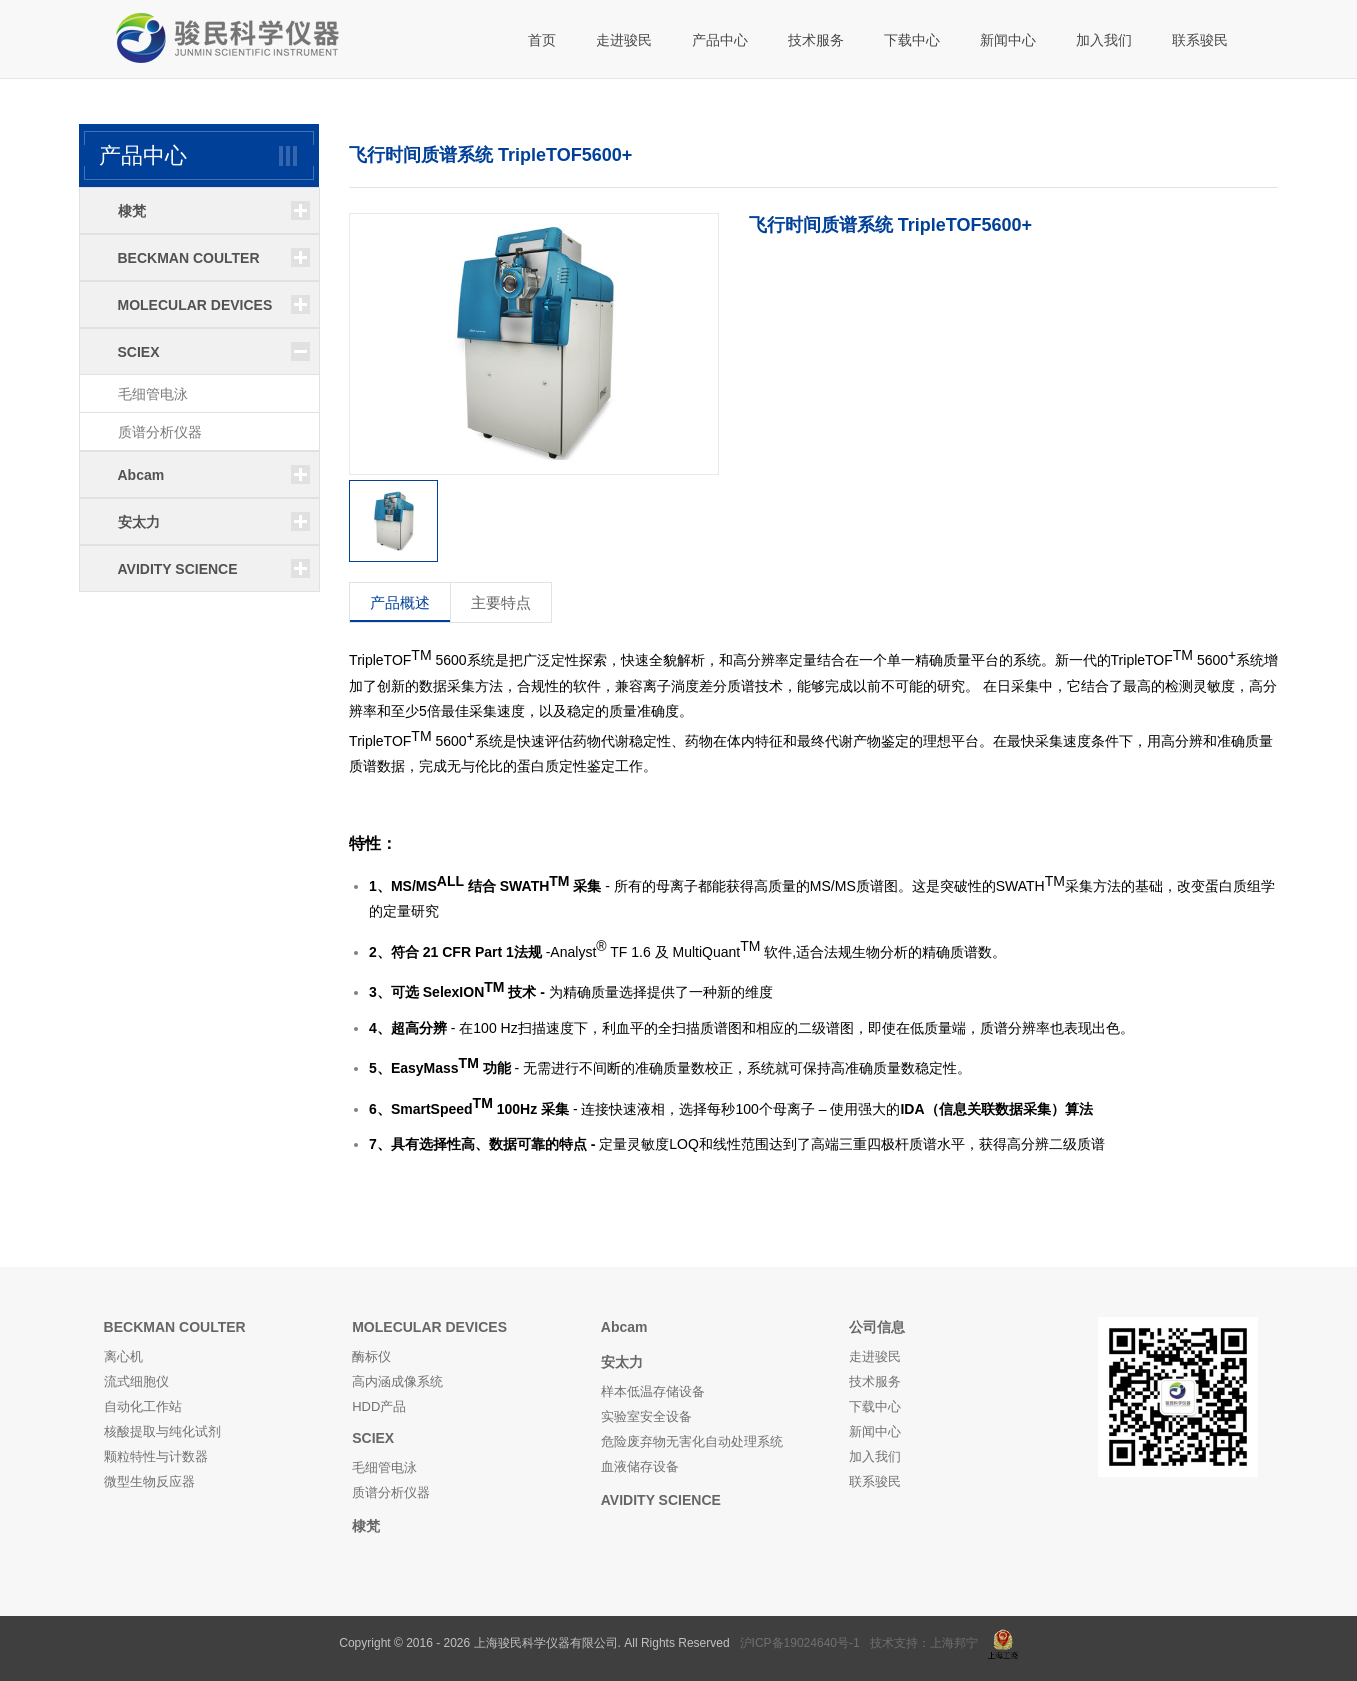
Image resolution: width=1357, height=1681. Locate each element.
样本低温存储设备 (653, 1391)
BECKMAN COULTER (175, 1327)
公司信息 (877, 1327)
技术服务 (816, 40)
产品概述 (400, 602)
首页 (542, 40)
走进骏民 (624, 40)
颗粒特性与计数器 (156, 1456)
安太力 (622, 1362)
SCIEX (373, 1438)
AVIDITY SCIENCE (661, 1500)
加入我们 (1104, 40)
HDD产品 (379, 1406)
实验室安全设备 (646, 1416)
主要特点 (501, 602)
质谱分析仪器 (160, 432)
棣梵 (366, 1526)
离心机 (123, 1356)
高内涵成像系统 (397, 1381)
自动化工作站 (143, 1406)
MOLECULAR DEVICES (429, 1327)
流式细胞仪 (136, 1381)
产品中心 (720, 40)
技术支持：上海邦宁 (924, 1643)
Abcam (624, 1327)
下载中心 (912, 40)
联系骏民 (1200, 40)
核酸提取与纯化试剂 (162, 1431)
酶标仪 (371, 1356)
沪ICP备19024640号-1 (800, 1643)
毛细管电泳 (153, 394)
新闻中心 (1008, 40)
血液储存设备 (640, 1466)
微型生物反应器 (149, 1481)
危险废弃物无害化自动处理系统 (692, 1441)
